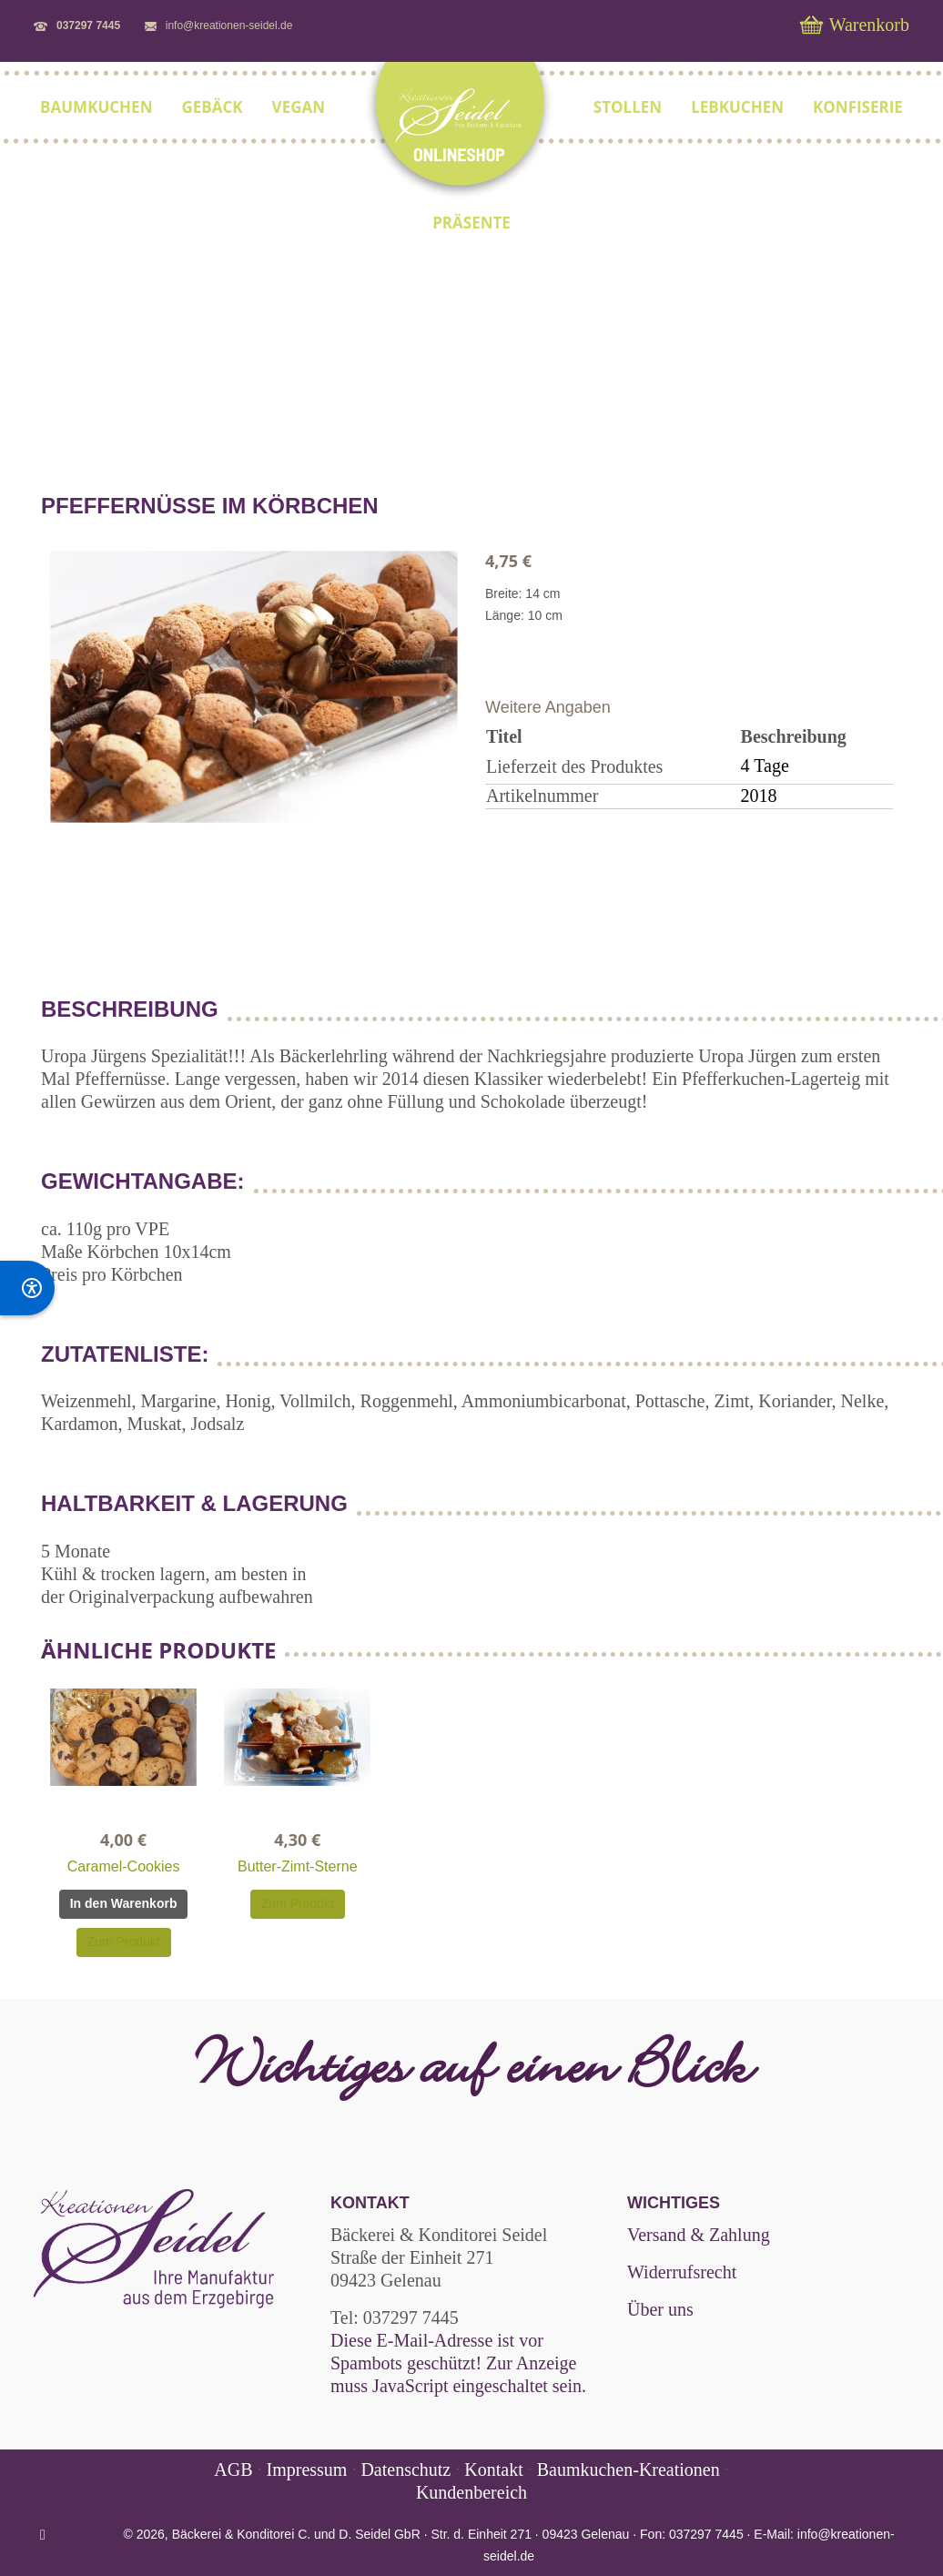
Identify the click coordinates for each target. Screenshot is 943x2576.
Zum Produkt (123, 1941)
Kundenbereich (471, 2492)
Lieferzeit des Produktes (574, 766)
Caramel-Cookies (123, 1866)
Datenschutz (405, 2469)
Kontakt (493, 2469)
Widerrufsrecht (681, 2272)
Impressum (307, 2469)
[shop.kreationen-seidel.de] (459, 132)
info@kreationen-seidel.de (229, 25)
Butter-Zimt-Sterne (298, 1866)
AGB (235, 2469)
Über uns (660, 2309)
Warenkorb (854, 25)
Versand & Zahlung (698, 2235)
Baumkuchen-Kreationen (628, 2469)
